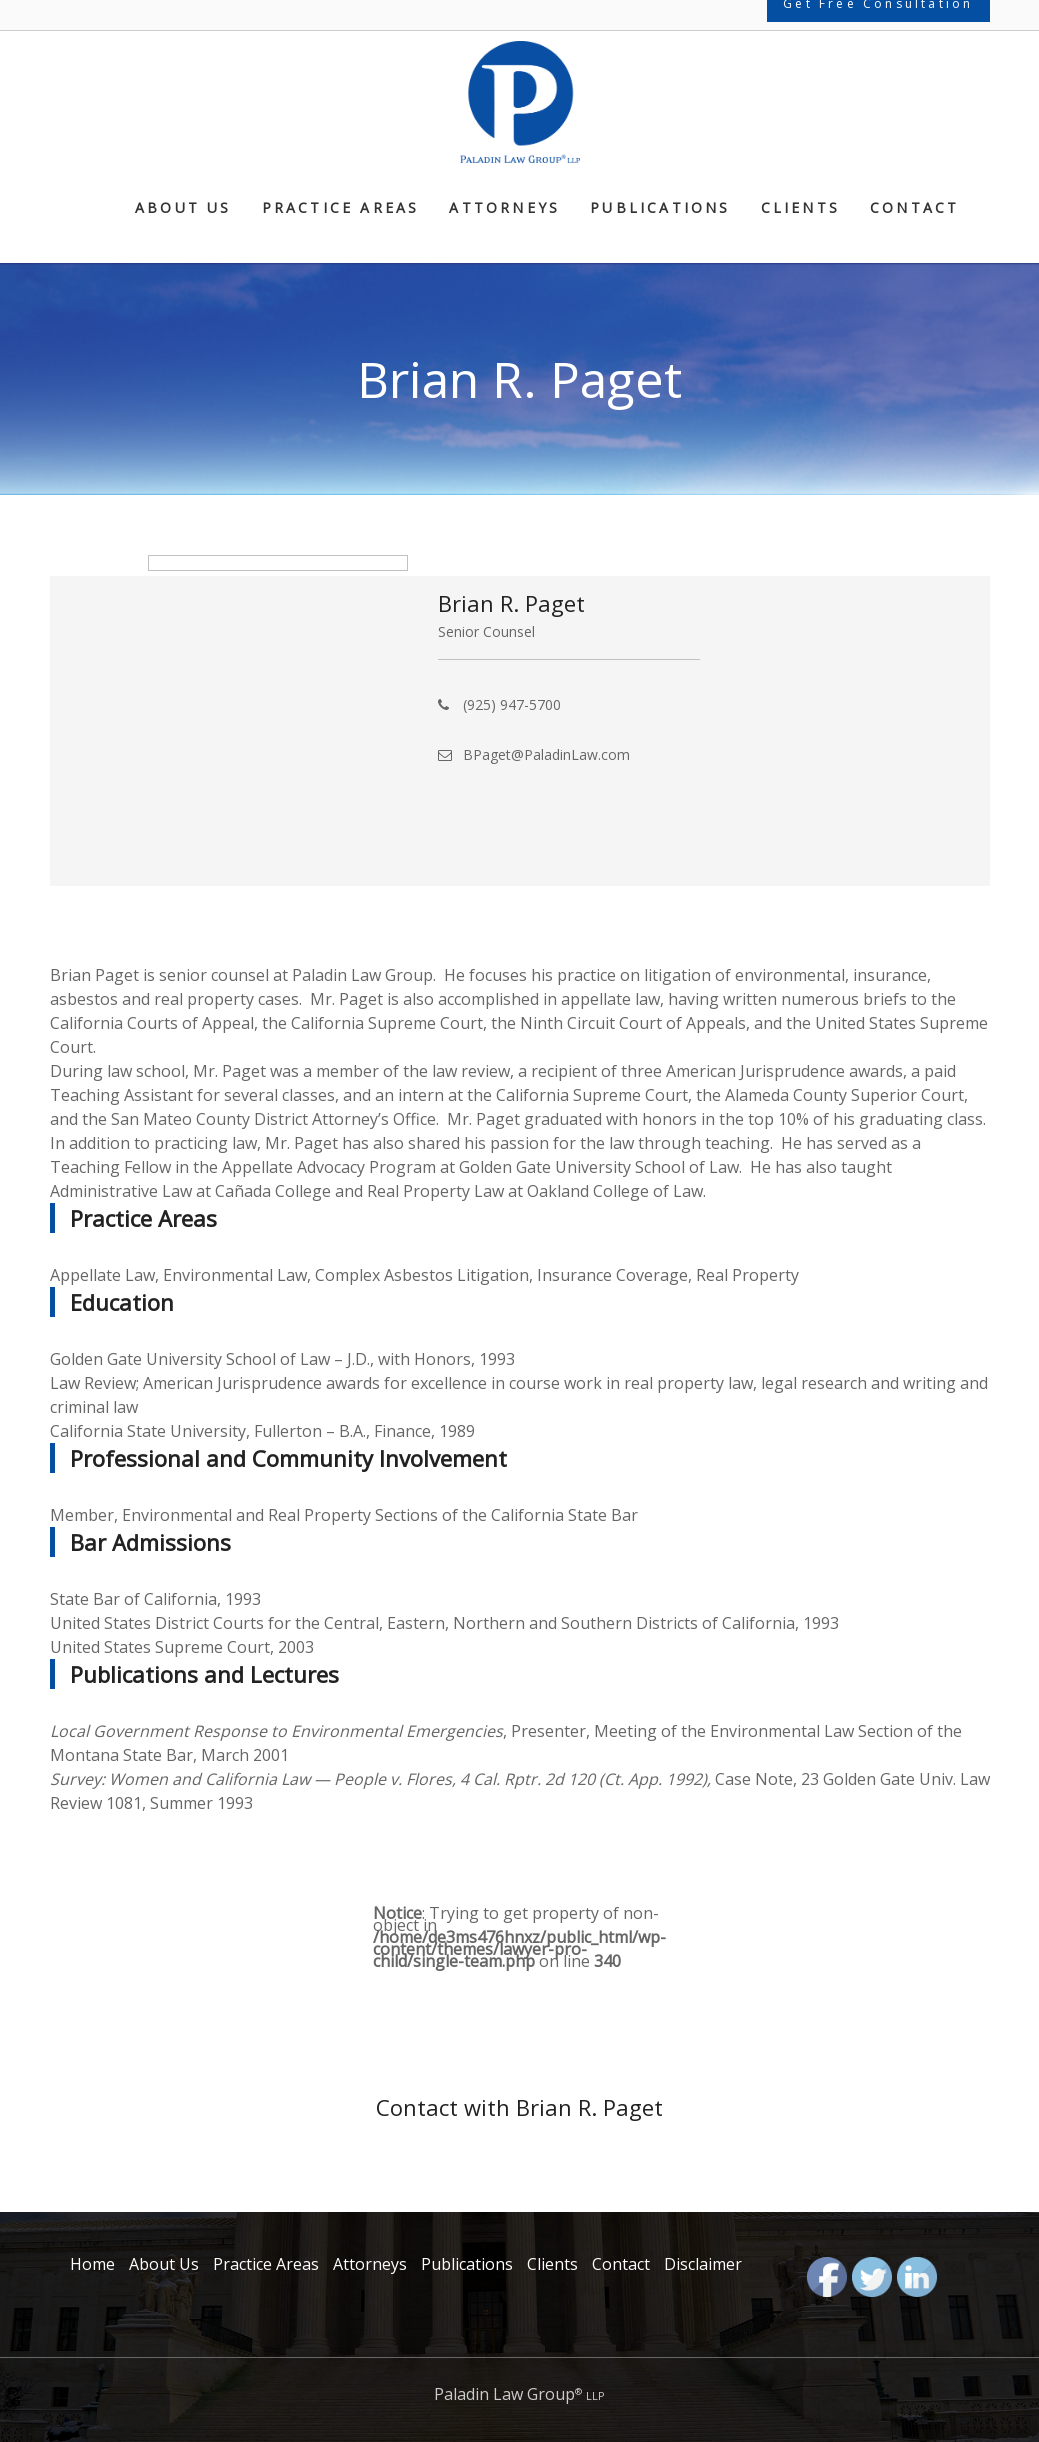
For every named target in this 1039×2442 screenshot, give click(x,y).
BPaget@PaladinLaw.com (546, 754)
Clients (800, 209)
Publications (660, 209)
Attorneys (504, 209)
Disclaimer (703, 2264)
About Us (183, 209)
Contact (914, 209)
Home (92, 2264)
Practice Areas (341, 209)
